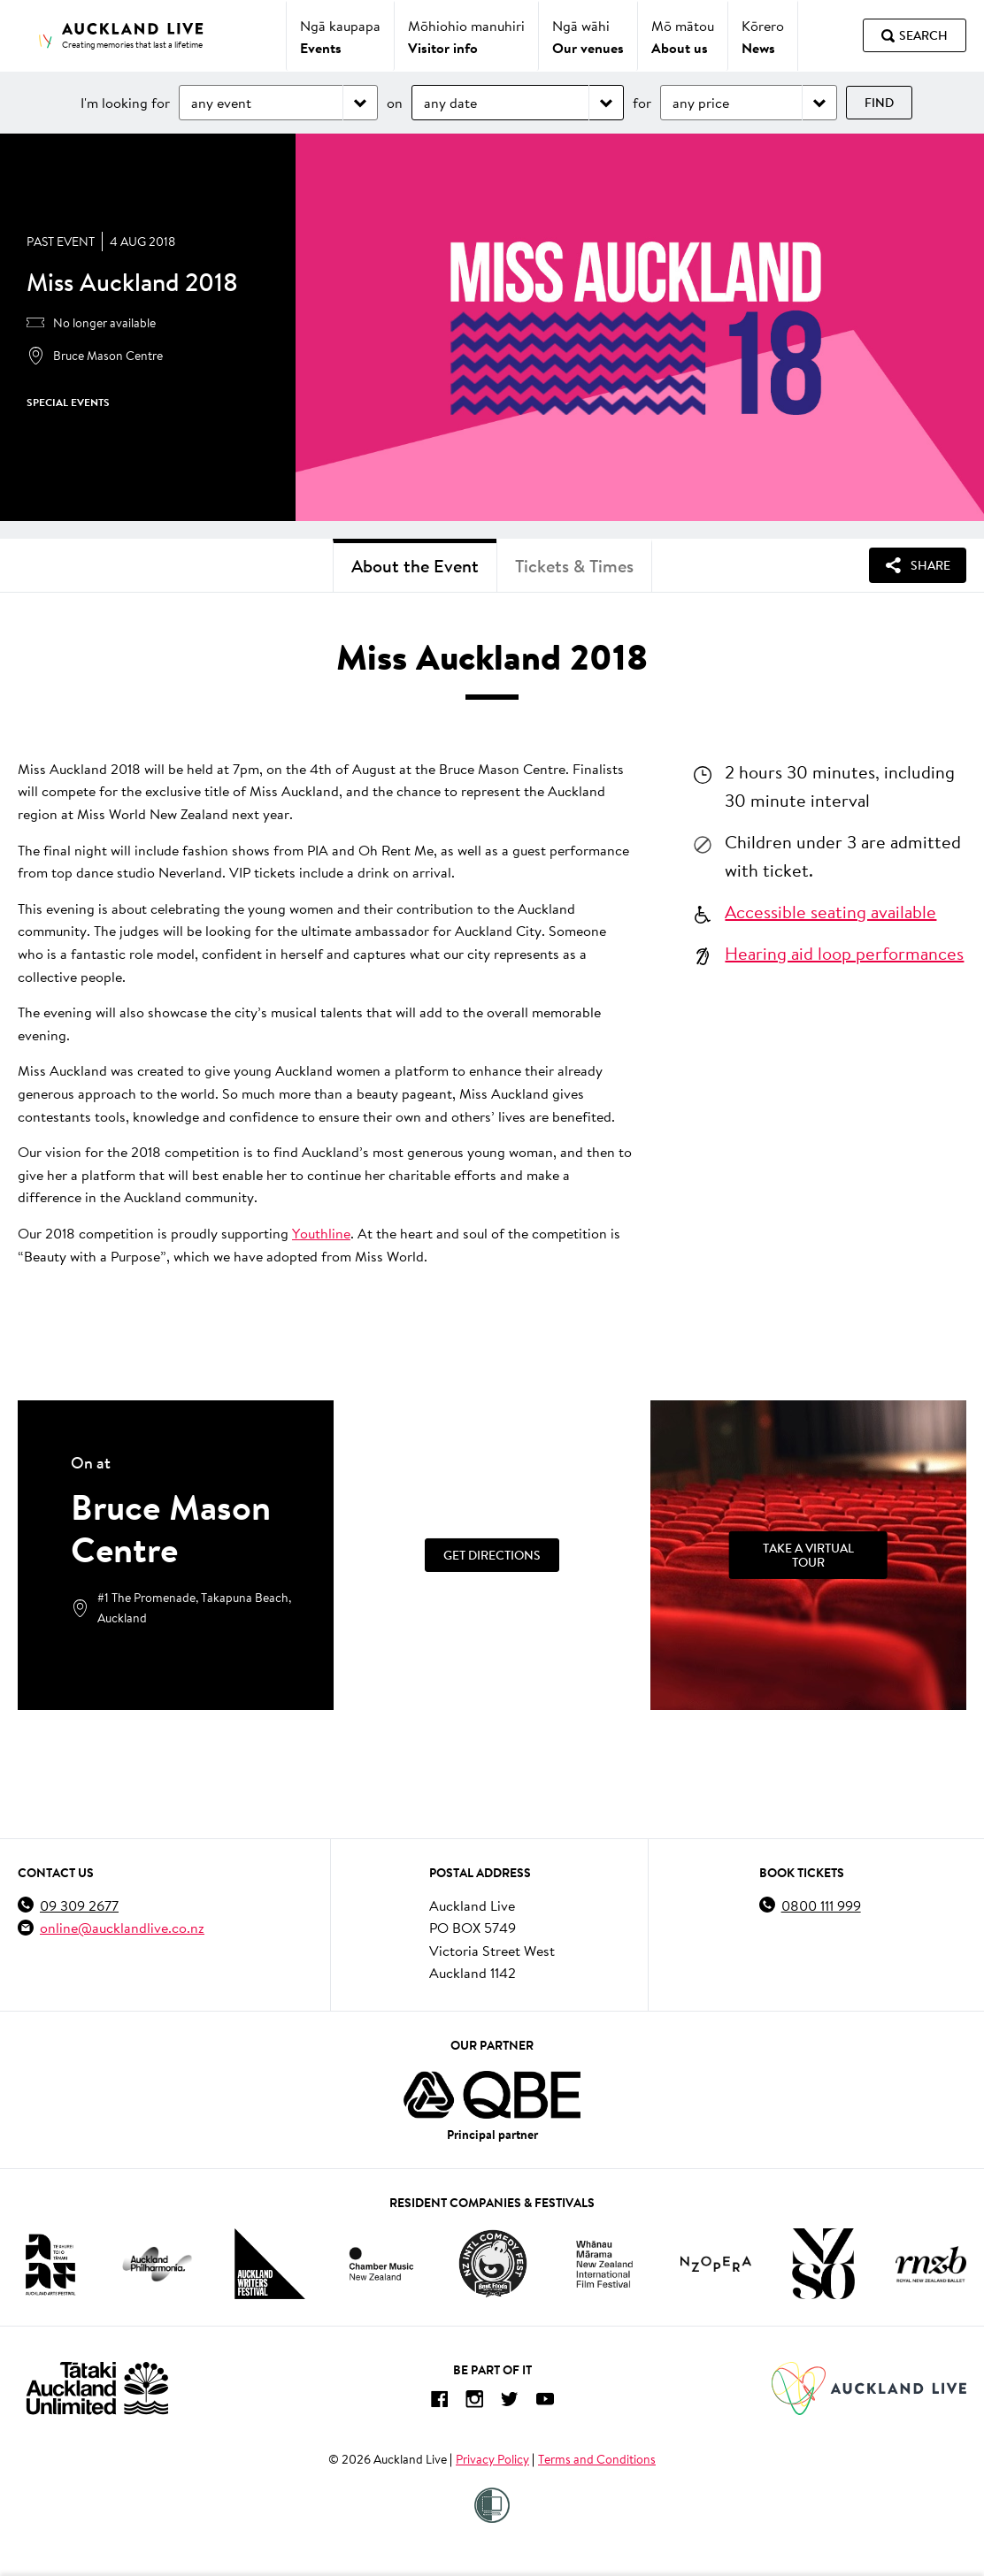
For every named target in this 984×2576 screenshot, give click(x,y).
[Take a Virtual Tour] (808, 1555)
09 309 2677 (79, 1905)
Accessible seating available (830, 911)
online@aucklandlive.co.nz (122, 1927)
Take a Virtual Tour (808, 1555)
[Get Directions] (492, 1555)
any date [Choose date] (450, 102)
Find (879, 103)
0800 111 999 (821, 1905)
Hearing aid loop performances (844, 952)
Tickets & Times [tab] (574, 566)
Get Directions (492, 1555)
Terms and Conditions (597, 2459)
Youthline (321, 1232)
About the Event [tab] (415, 566)
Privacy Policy (492, 2459)
